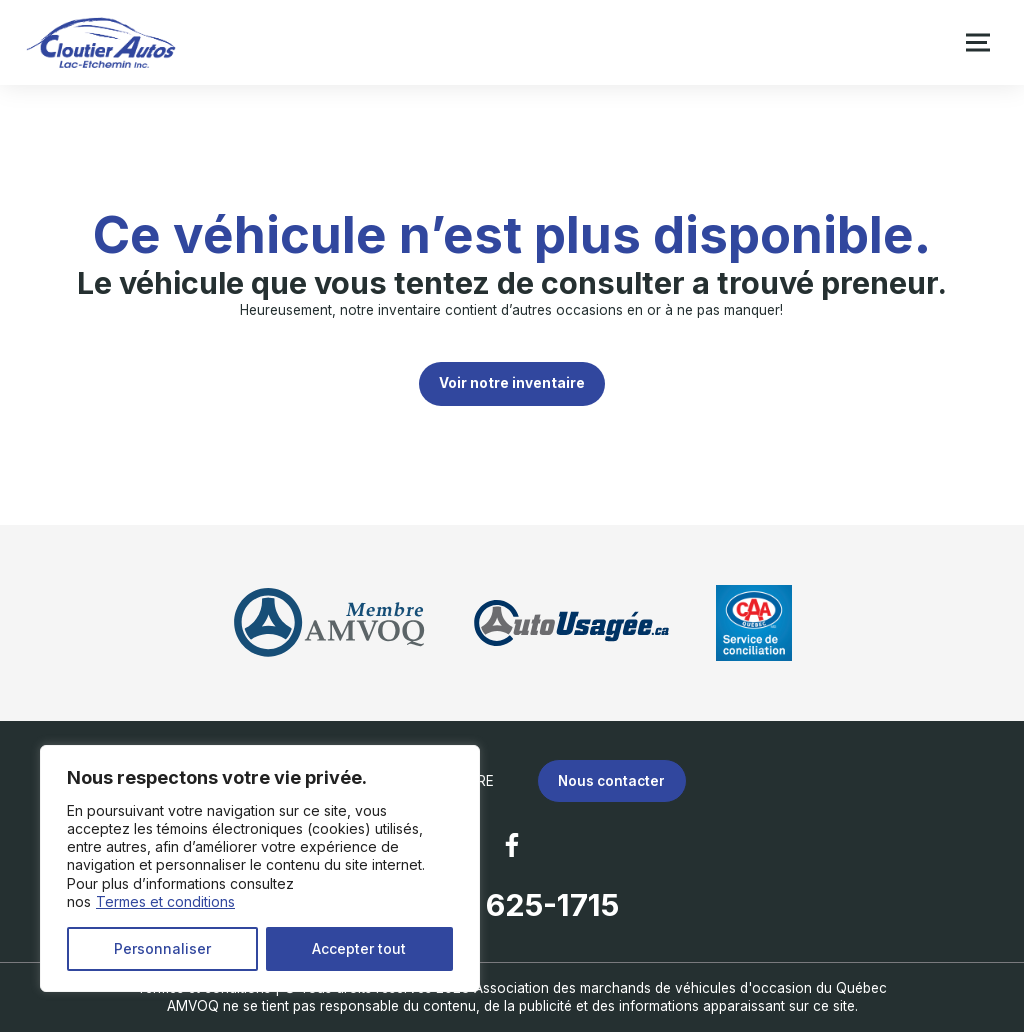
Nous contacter (611, 781)
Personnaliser (162, 948)
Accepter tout (359, 948)
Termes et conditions (165, 901)
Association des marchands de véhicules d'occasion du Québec (680, 988)
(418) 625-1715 (512, 905)
